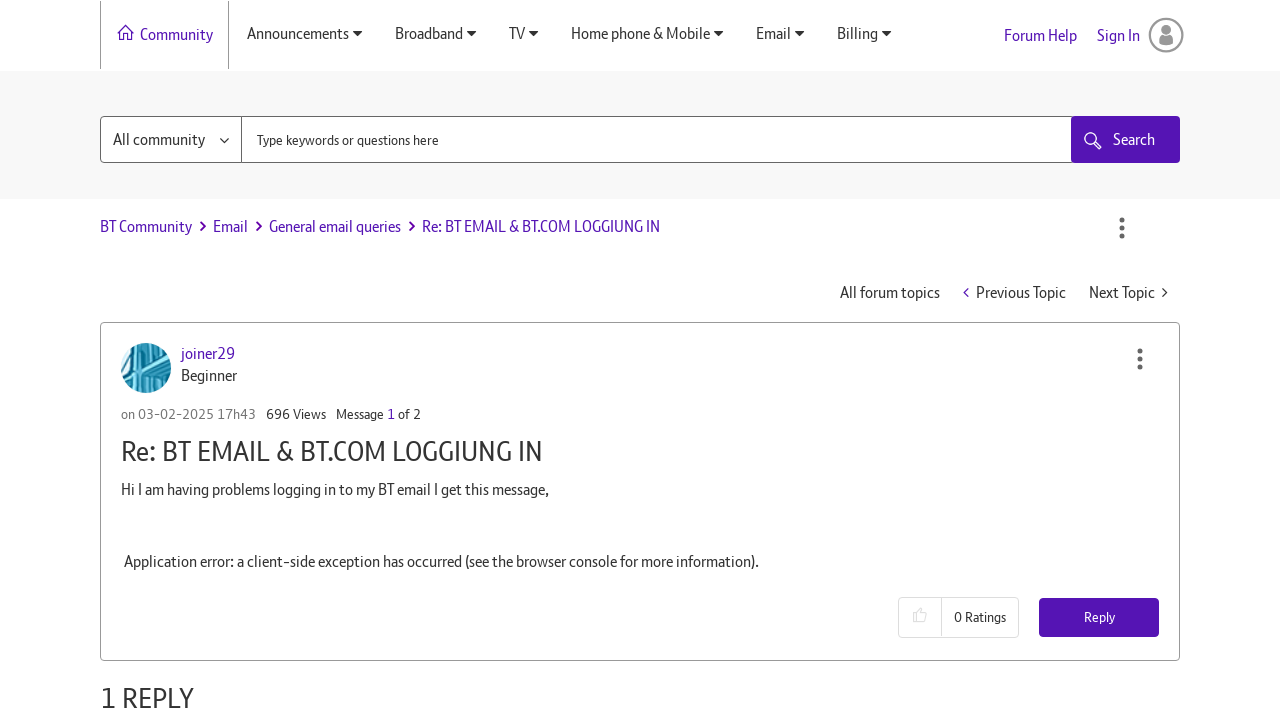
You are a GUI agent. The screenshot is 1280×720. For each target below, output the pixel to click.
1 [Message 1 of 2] (391, 414)
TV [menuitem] (517, 33)
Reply (1099, 617)
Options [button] (1122, 228)
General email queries (335, 226)
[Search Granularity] (171, 139)
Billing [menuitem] (857, 33)
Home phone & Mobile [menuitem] (640, 33)
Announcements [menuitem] (298, 33)
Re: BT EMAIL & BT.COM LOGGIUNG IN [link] (541, 226)
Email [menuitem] (773, 33)
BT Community (146, 226)
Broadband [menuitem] (429, 33)
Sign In (1118, 35)
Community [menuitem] (176, 34)
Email (230, 226)
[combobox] (658, 139)
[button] (1140, 359)
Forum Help (1040, 35)
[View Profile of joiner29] (208, 353)
